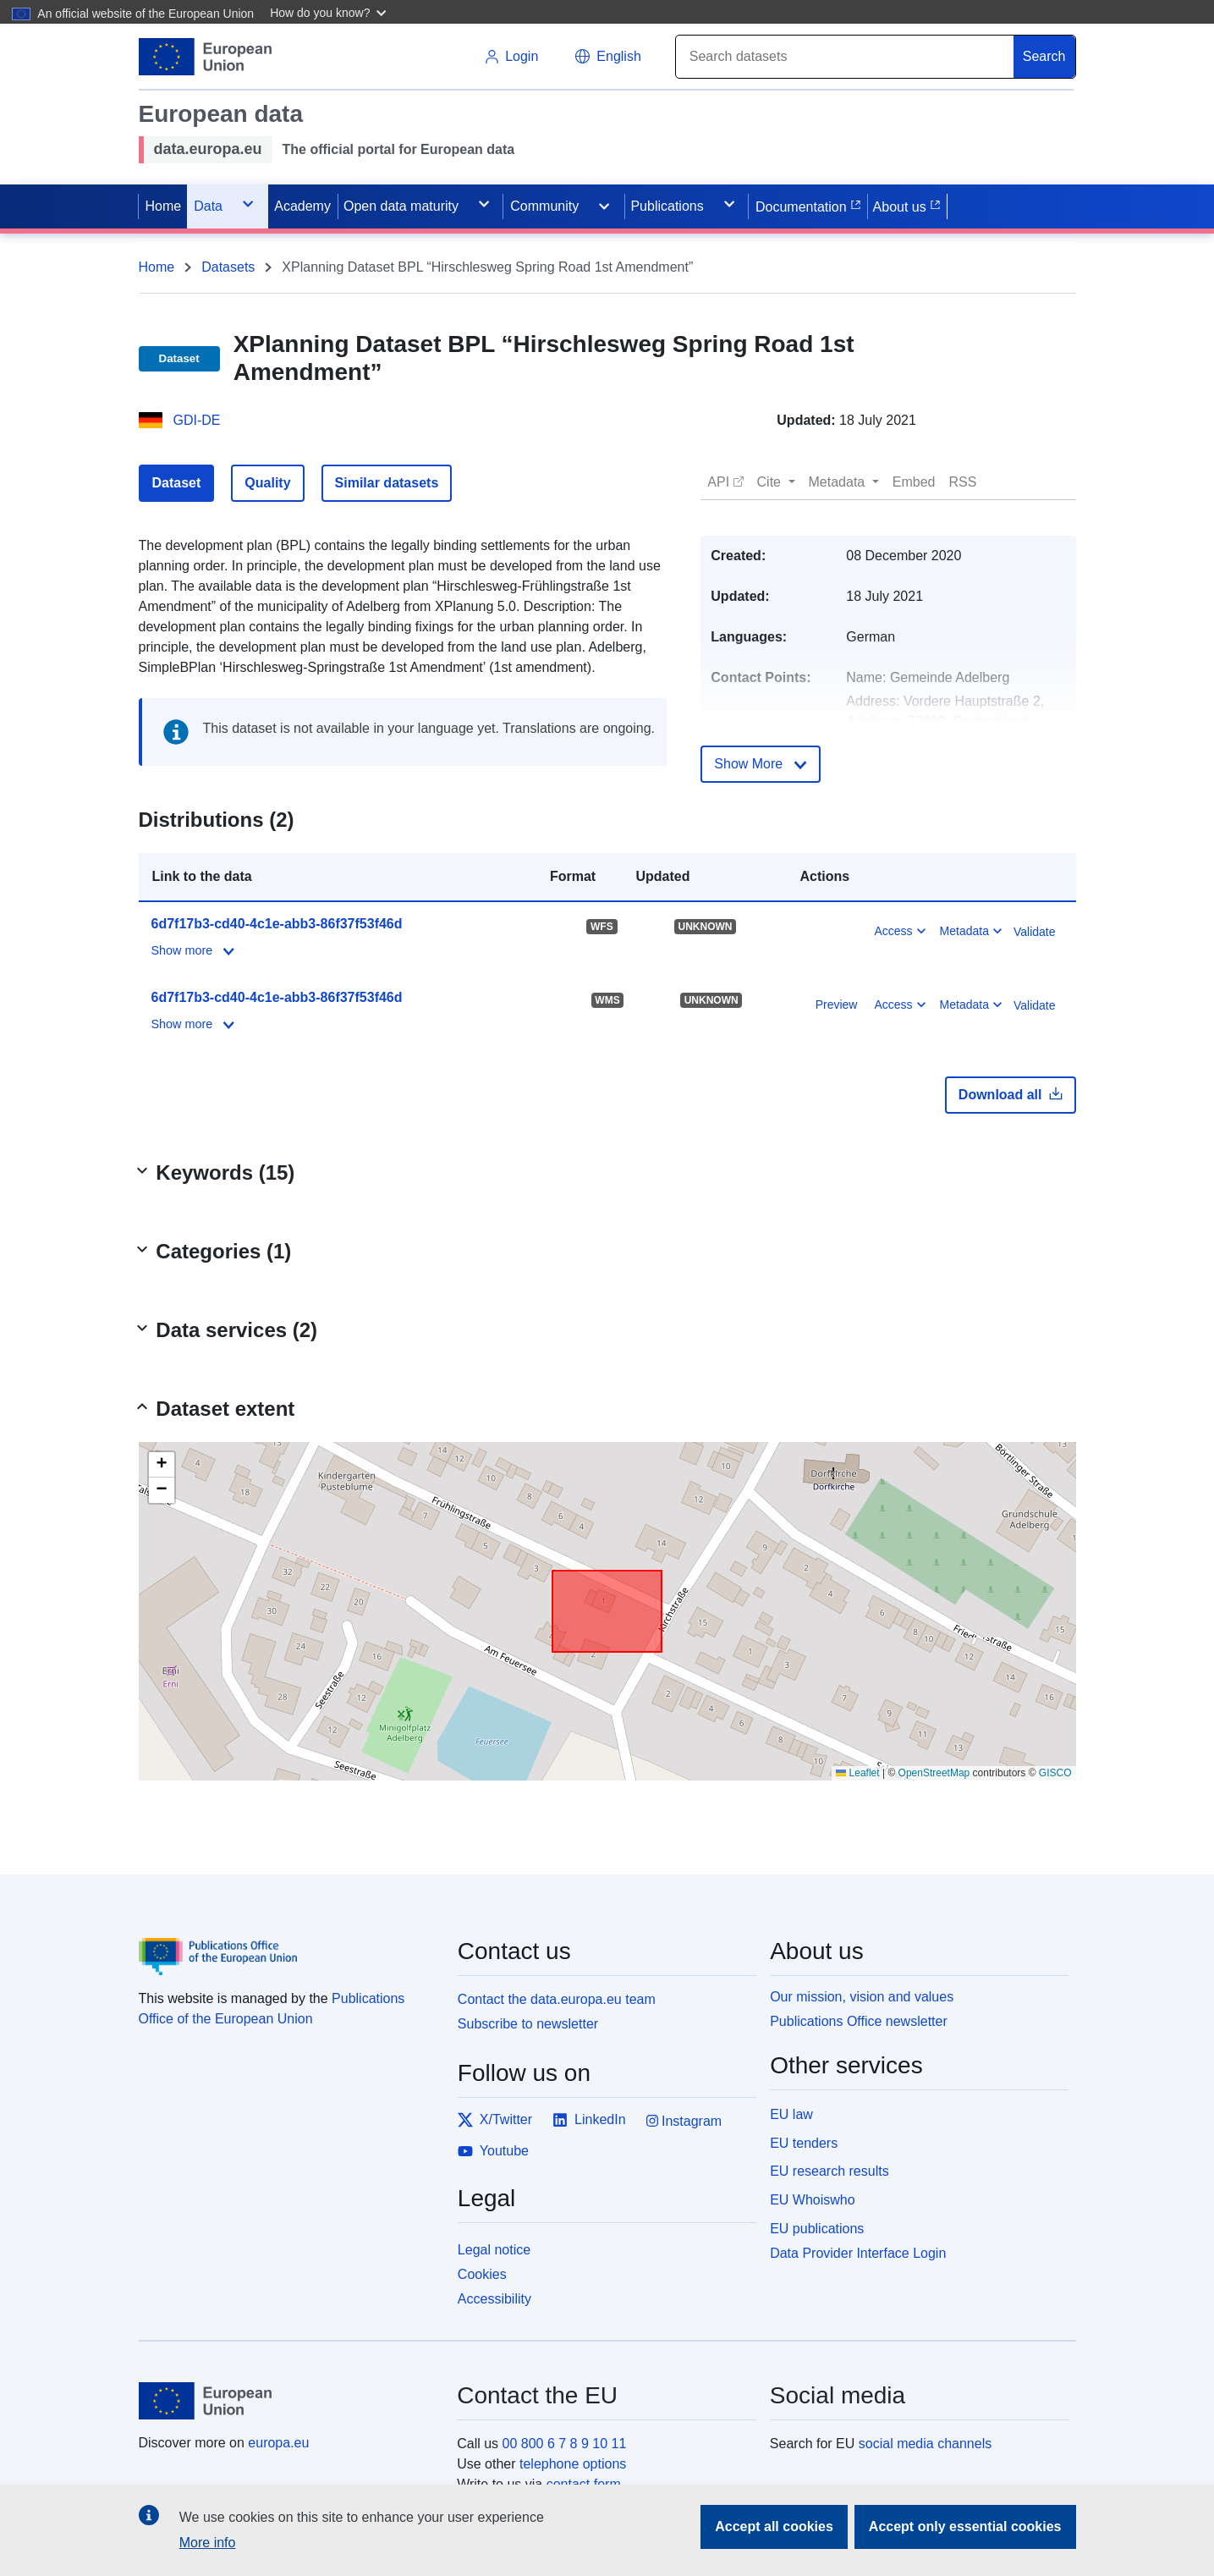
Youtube (493, 2151)
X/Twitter (495, 2119)
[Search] (845, 57)
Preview (837, 1004)
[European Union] (288, 2400)
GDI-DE (197, 420)
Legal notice (494, 2250)
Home (157, 267)
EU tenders (804, 2143)
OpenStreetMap (934, 1773)
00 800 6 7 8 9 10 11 (565, 2443)
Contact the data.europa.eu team (557, 1999)
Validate (1034, 931)
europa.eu (278, 2443)
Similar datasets (387, 483)
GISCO (1055, 1773)
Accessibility (494, 2299)
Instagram (684, 2121)
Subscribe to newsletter (528, 2024)
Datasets (228, 267)
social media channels (925, 2443)
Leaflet (857, 1773)
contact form (584, 2484)
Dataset (176, 483)
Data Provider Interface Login (858, 2252)
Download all (1011, 1094)
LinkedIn (589, 2119)
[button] (330, 12)
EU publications (817, 2228)
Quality (267, 483)
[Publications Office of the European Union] (288, 1944)
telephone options (572, 2464)
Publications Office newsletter (859, 2021)
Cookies (482, 2274)
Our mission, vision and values (861, 1997)
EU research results (829, 2171)
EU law (791, 2114)
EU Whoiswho (812, 2200)
